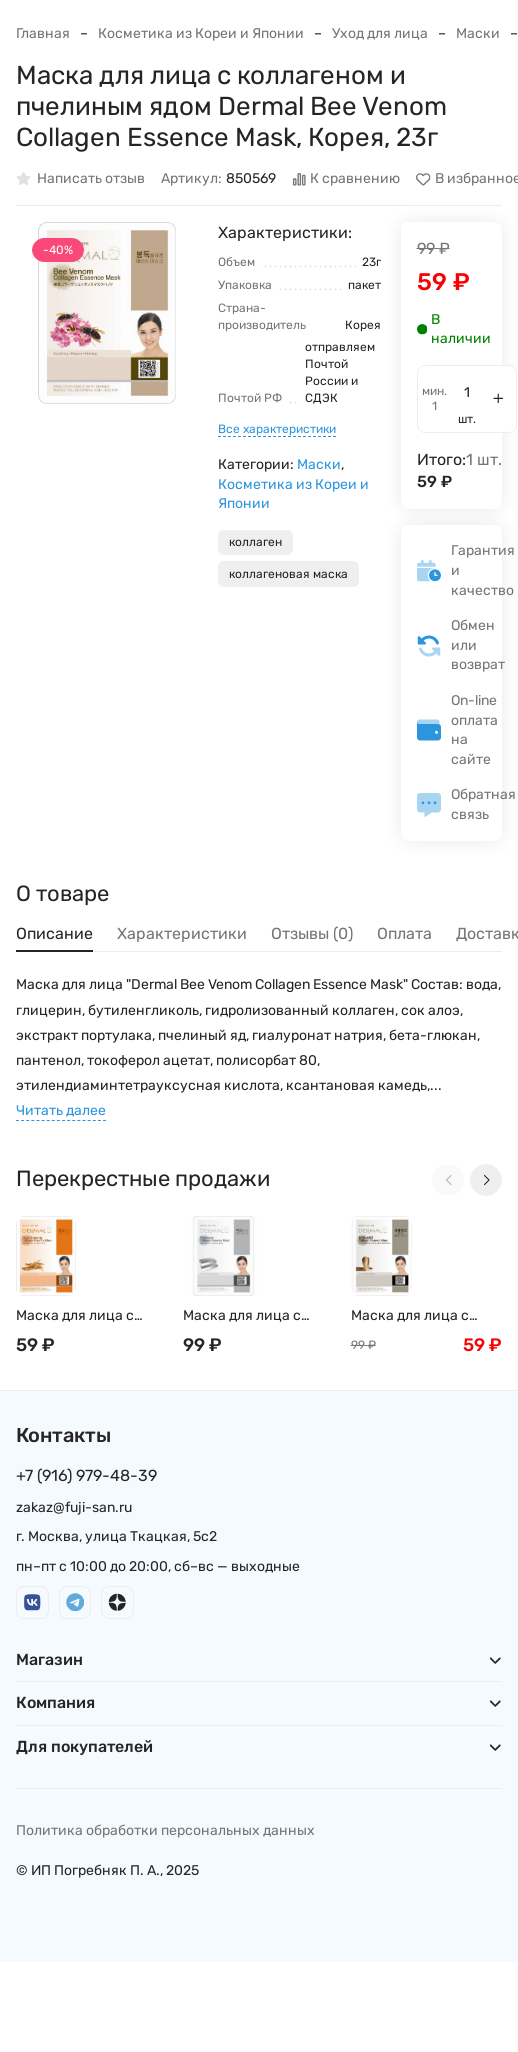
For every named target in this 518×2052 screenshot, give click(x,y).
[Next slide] (486, 1180)
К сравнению (346, 179)
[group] (107, 313)
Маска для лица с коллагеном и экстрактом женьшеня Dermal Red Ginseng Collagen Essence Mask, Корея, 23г (90, 1316)
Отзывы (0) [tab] (312, 933)
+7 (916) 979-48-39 (86, 1475)
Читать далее (61, 1110)
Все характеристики (277, 429)
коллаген (255, 542)
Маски (478, 33)
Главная (43, 33)
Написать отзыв (80, 179)
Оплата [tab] (404, 933)
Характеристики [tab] (182, 933)
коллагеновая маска (288, 574)
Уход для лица (380, 33)
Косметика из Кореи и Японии (201, 33)
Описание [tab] (54, 933)
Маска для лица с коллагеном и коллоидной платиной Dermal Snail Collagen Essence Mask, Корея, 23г (258, 1316)
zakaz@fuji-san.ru (74, 1507)
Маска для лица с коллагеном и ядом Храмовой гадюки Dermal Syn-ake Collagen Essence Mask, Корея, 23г (426, 1316)
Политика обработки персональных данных (165, 1830)
